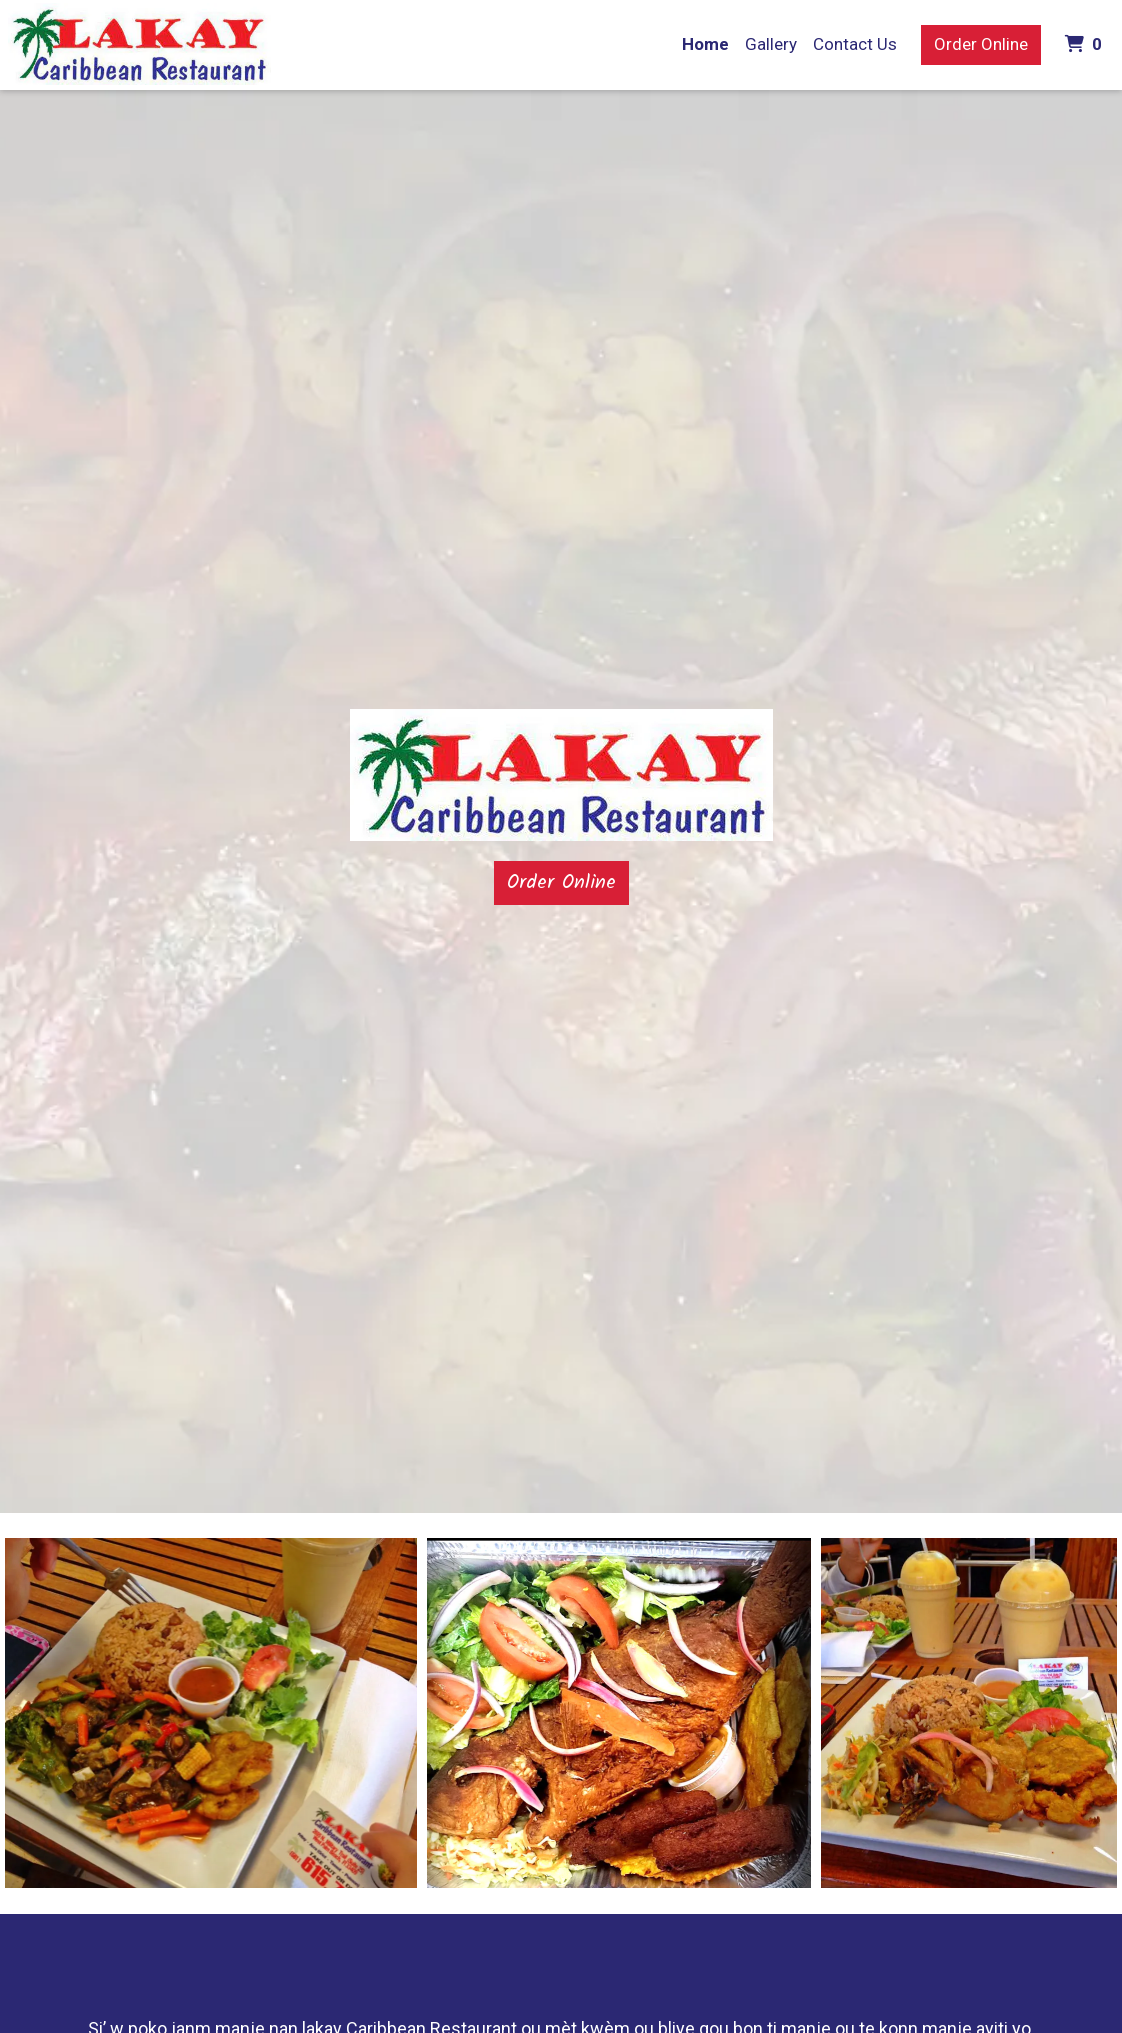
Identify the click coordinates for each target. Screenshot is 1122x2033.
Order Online (981, 44)
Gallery (771, 44)
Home (705, 44)
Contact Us (855, 44)
